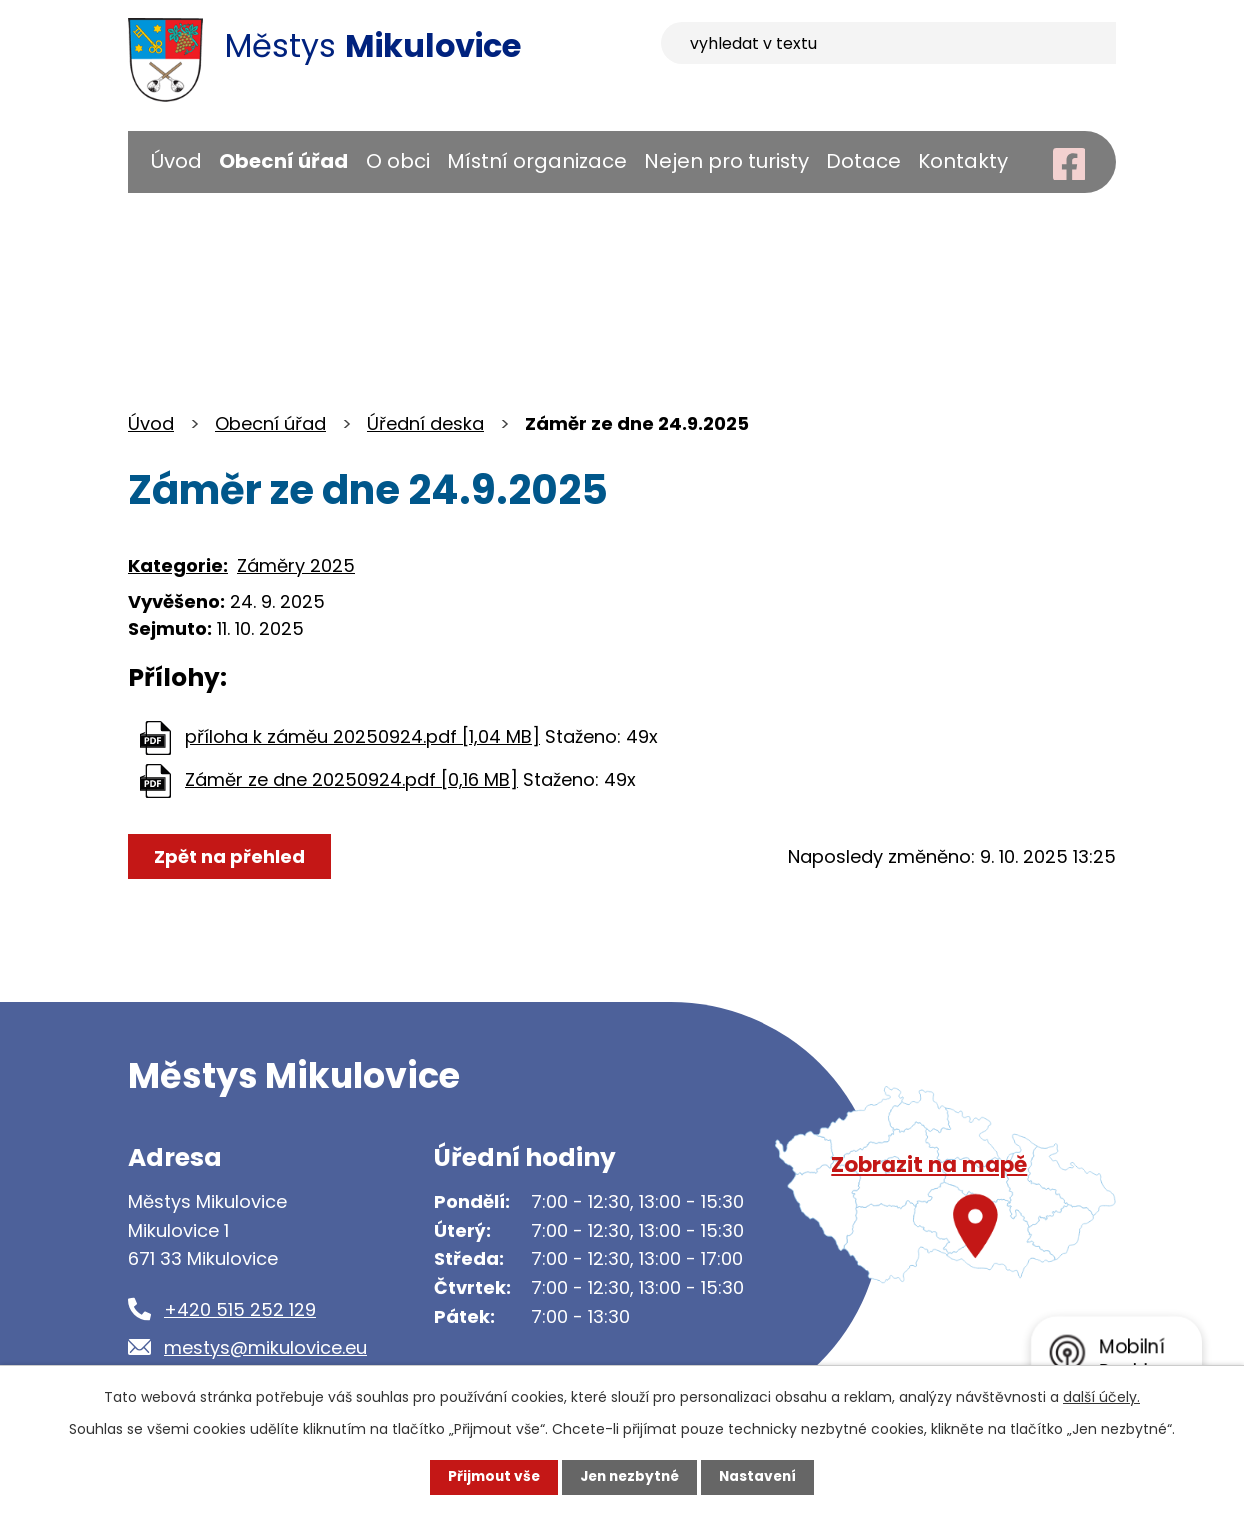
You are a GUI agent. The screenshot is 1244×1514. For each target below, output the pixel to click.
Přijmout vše (489, 1477)
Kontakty (963, 161)
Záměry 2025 (296, 565)
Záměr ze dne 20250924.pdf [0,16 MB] (351, 779)
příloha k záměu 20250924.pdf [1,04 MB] (362, 736)
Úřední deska (425, 423)
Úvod (176, 161)
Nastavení (762, 1477)
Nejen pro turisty (726, 161)
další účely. (1101, 1397)
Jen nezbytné (629, 1477)
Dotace (863, 161)
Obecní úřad (283, 161)
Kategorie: (178, 565)
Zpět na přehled (230, 856)
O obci (398, 161)
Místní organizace (537, 161)
